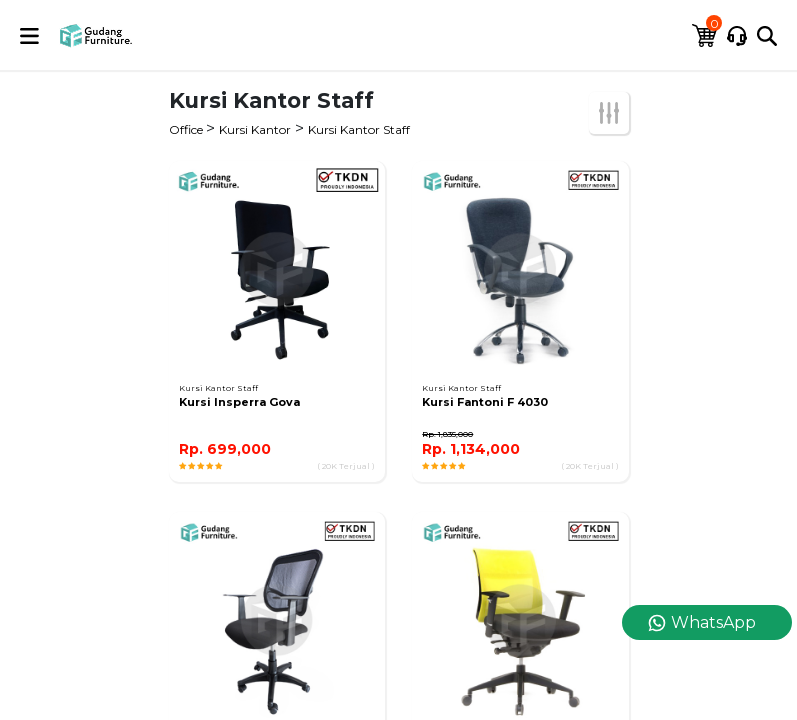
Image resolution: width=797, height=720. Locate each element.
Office (187, 129)
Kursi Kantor (255, 129)
